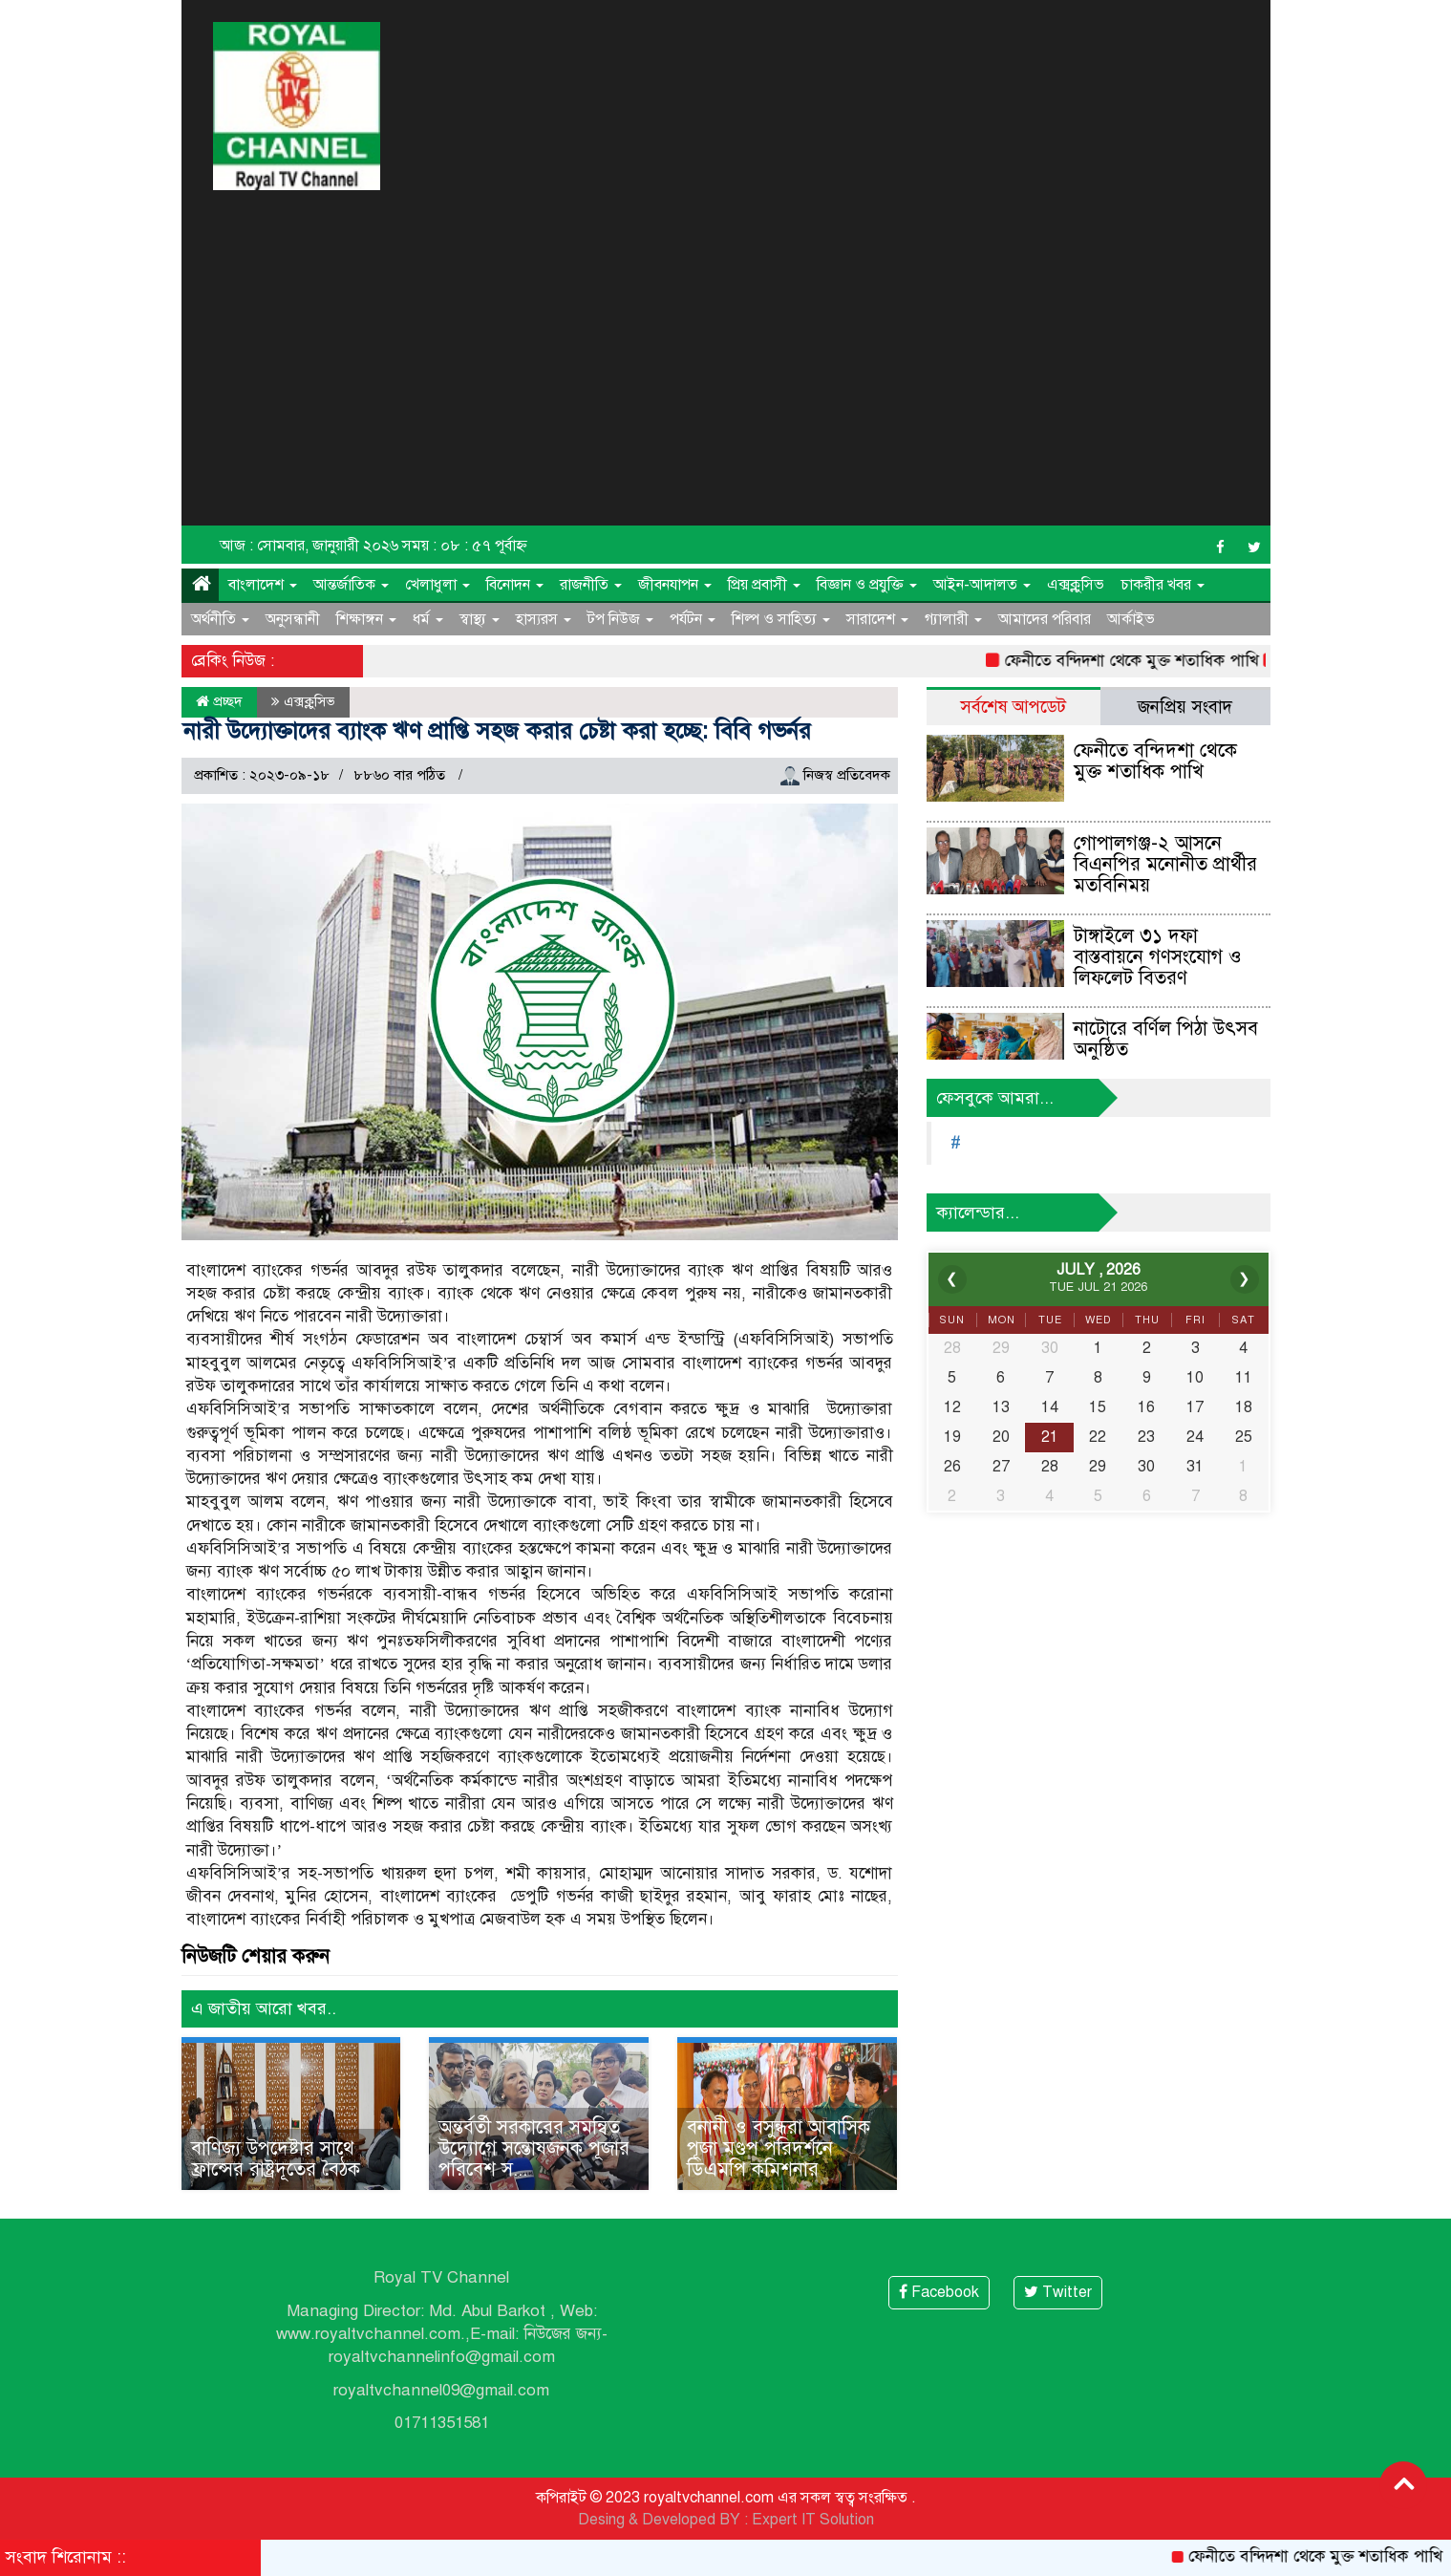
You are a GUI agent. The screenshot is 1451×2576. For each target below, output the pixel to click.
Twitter (1058, 2292)
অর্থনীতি (220, 619)
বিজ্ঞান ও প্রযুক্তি (867, 584)
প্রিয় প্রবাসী (764, 584)
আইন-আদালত (982, 584)
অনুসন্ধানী (293, 619)
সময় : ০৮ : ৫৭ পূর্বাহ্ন (464, 545)
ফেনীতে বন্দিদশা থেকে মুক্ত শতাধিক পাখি (1144, 661)
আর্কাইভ (1131, 619)
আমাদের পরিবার (1044, 619)
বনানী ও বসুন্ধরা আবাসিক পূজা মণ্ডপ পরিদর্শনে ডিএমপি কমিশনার (778, 2148)
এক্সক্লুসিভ (1075, 584)
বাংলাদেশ (262, 584)
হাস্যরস (543, 619)
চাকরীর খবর (1162, 584)
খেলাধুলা (437, 584)
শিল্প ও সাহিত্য (781, 619)
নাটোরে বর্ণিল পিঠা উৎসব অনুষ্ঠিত (1166, 1039)
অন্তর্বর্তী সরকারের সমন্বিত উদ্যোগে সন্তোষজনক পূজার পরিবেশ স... (533, 2148)
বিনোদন (515, 584)
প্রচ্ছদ (219, 701)
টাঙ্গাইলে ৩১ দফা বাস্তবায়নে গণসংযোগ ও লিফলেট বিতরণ (1158, 957)
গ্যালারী (953, 619)
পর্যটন (692, 619)
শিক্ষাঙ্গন (366, 619)
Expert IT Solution (813, 2519)
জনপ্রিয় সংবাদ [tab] (1185, 707)
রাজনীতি (591, 584)
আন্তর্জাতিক (351, 584)
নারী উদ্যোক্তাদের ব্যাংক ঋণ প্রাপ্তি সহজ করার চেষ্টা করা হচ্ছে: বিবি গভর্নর (497, 731)
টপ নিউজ (620, 619)
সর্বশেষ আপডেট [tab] (1013, 707)
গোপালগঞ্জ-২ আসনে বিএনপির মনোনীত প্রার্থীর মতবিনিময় (1165, 864)
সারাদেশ (877, 619)
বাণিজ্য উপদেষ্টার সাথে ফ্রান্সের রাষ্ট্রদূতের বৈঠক (275, 2158)
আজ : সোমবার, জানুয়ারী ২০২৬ (309, 545)
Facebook (939, 2292)
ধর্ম (428, 619)
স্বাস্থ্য (479, 619)
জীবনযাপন (675, 584)
